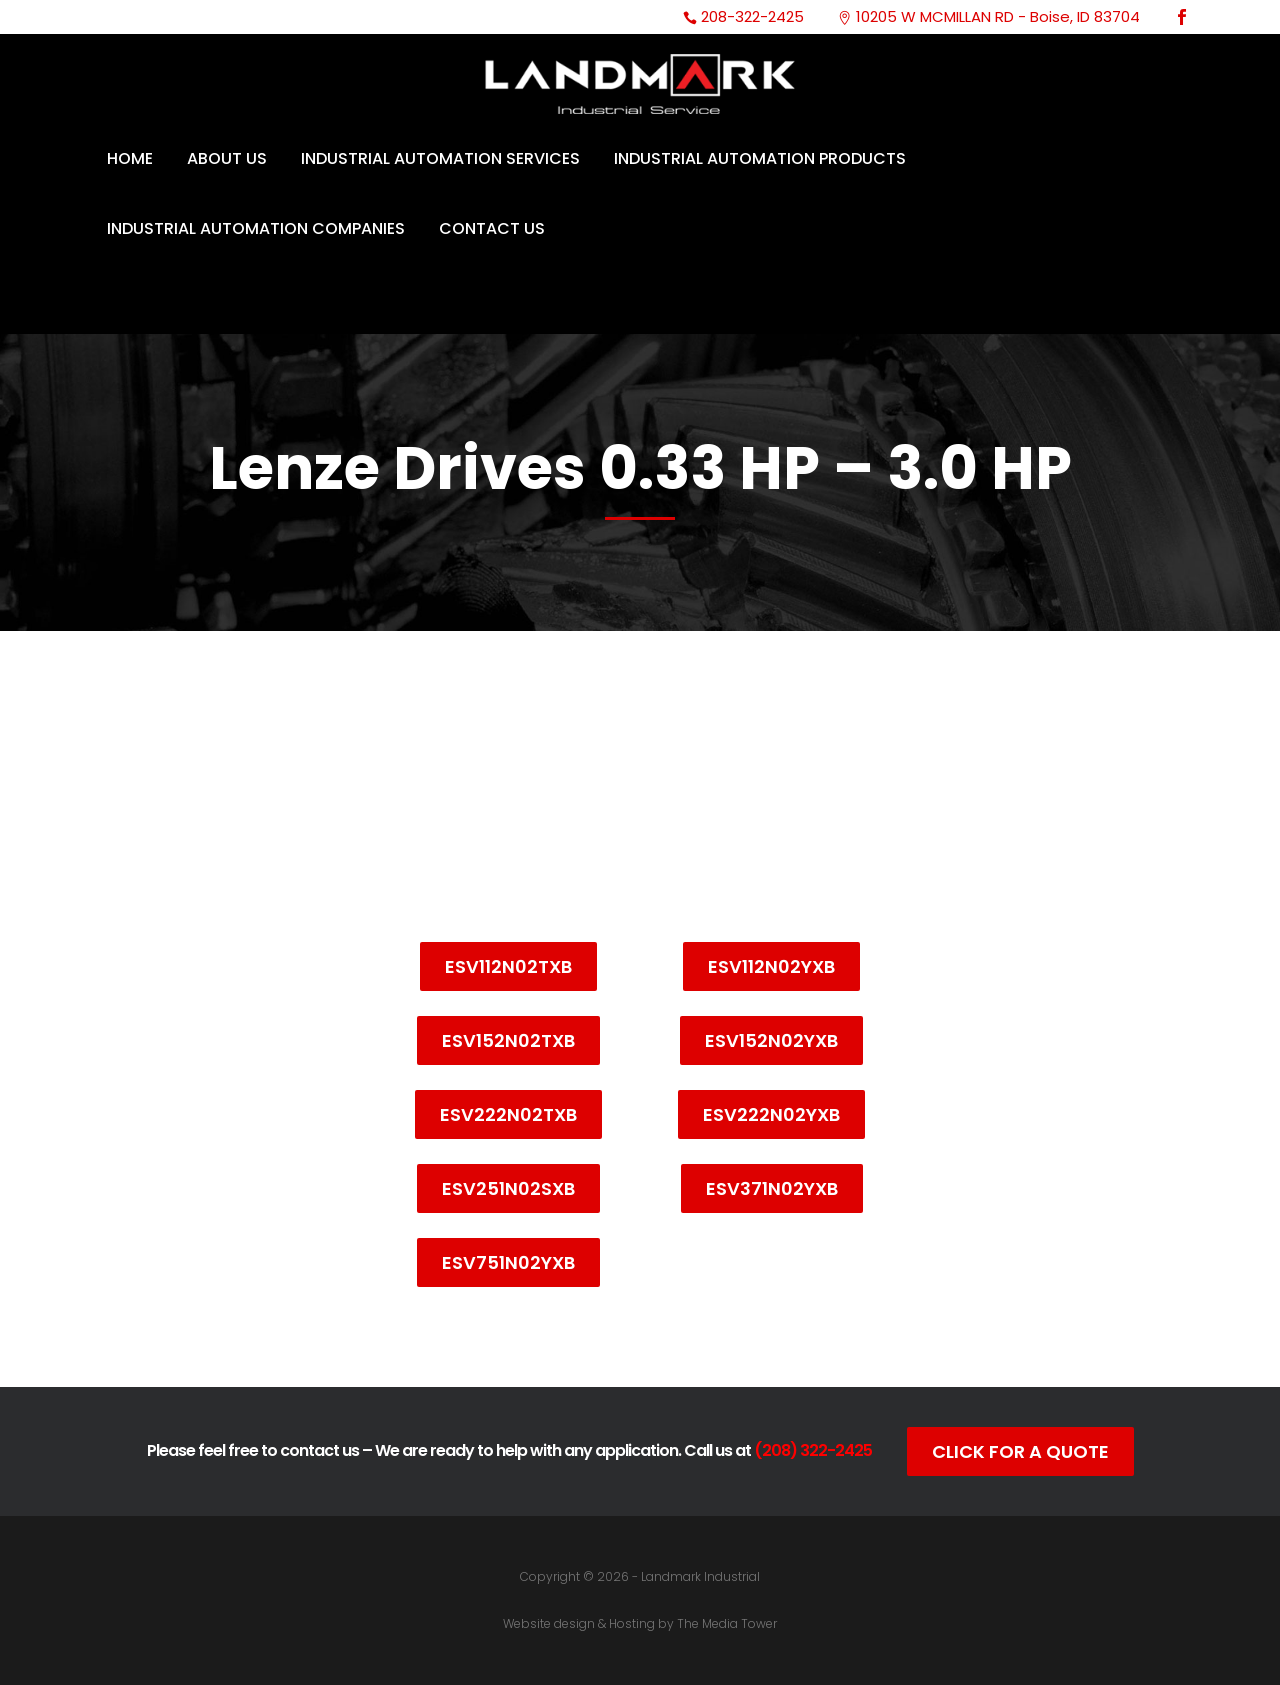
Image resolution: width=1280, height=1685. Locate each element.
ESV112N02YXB (771, 966)
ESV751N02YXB (508, 1262)
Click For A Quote (1020, 1451)
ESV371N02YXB (772, 1188)
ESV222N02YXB (771, 1114)
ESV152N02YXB (771, 1040)
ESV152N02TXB (508, 1040)
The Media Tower (727, 1623)
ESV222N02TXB (508, 1114)
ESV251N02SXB (508, 1188)
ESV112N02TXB (508, 966)
